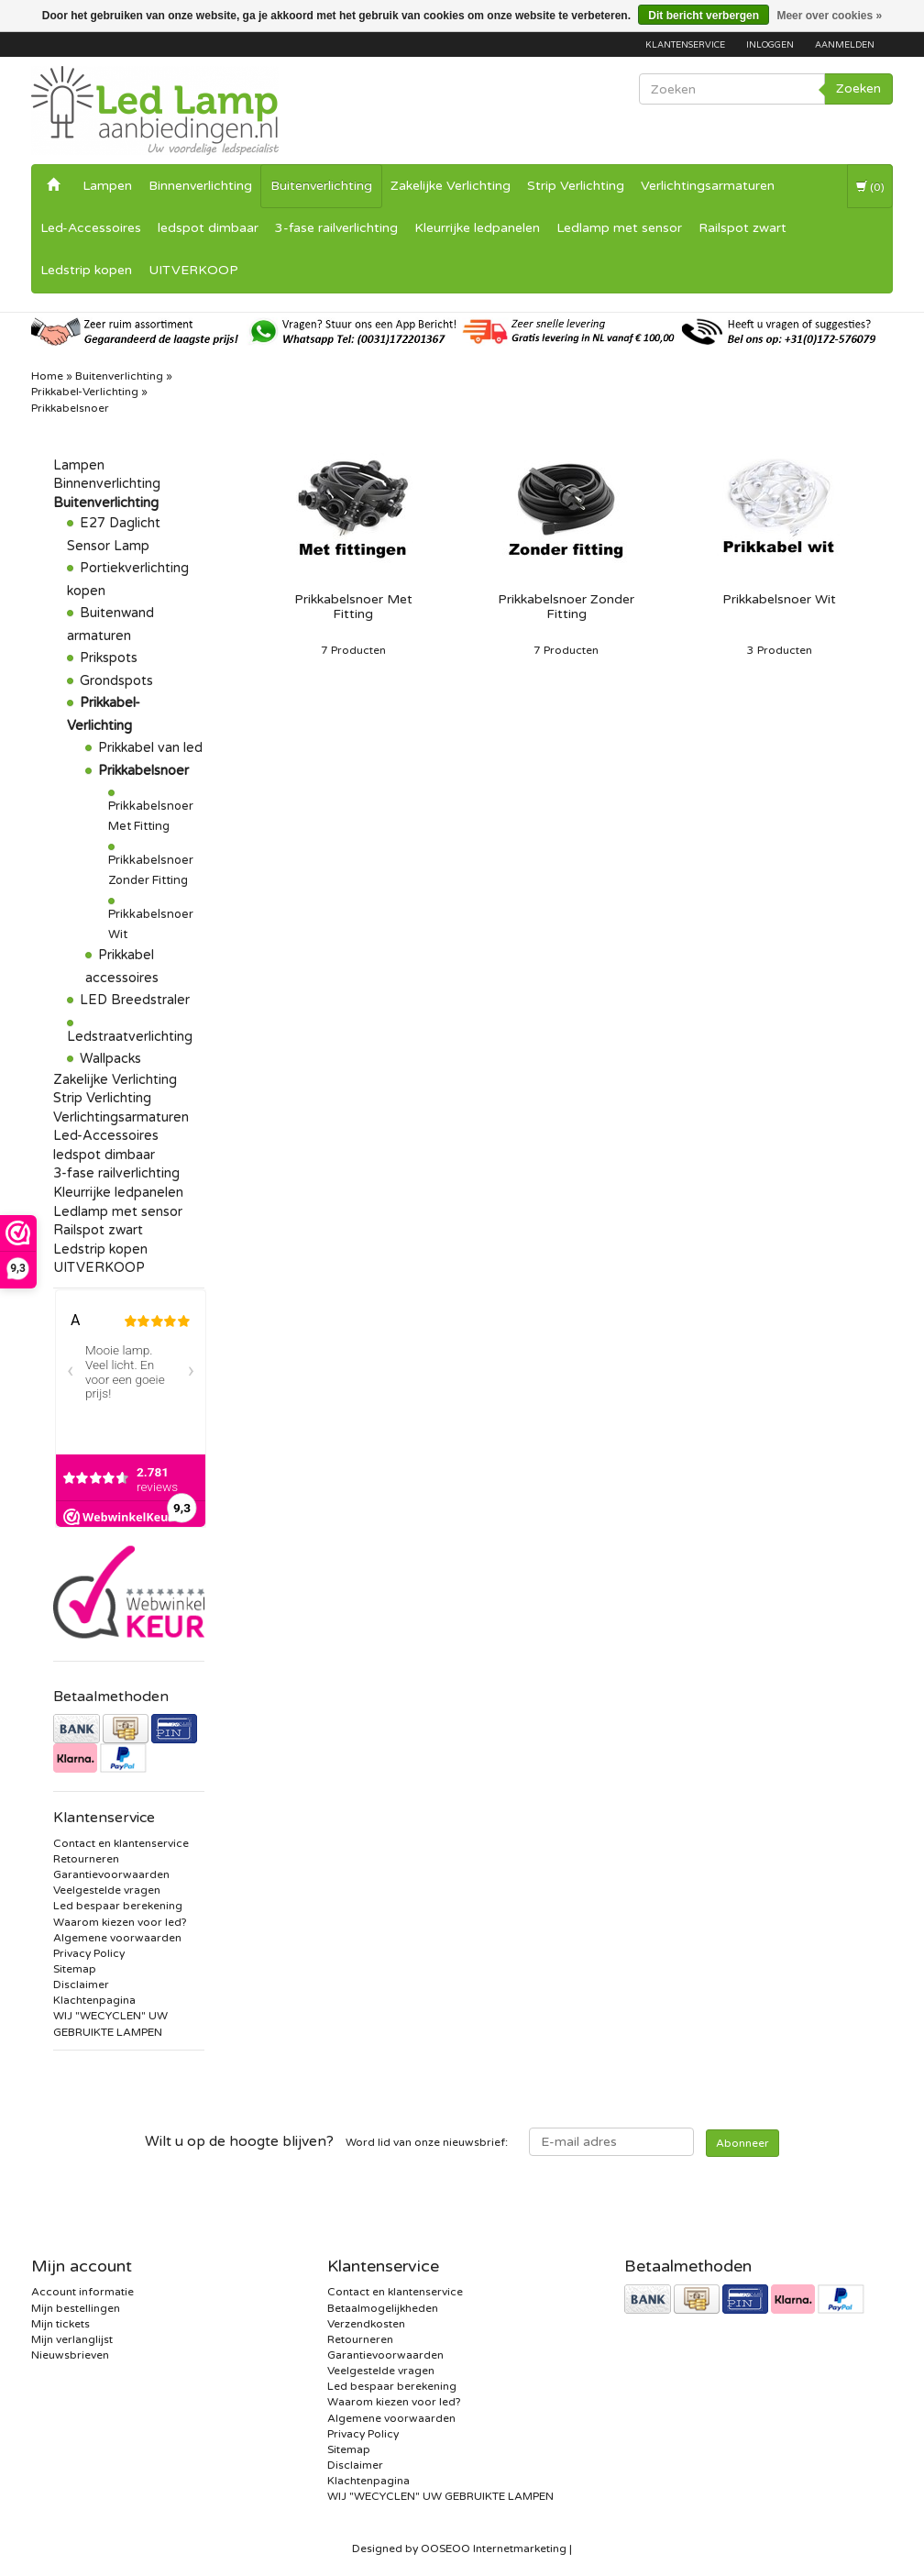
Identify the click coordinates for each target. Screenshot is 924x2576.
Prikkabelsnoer (143, 771)
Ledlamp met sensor (619, 228)
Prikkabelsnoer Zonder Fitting (566, 606)
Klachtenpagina (94, 2000)
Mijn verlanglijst (72, 2339)
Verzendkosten (366, 2323)
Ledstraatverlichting (129, 1037)
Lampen (107, 185)
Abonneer (742, 2143)
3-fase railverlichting (336, 228)
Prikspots (109, 658)
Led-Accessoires (90, 228)
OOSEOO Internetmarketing (493, 2548)
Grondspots (116, 681)
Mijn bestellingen (75, 2308)
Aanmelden (844, 44)
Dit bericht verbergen (703, 15)
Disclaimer (81, 1984)
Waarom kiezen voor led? (120, 1922)
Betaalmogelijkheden (382, 2308)
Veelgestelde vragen (106, 1890)
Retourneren (86, 1858)
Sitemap (74, 1968)
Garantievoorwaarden (111, 1874)
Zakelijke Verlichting (450, 185)
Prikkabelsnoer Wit (779, 599)
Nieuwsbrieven (70, 2355)
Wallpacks (110, 1059)
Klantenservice (685, 44)
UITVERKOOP (193, 270)
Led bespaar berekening (117, 1905)
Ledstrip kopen (86, 270)
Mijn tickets (60, 2323)
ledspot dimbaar (208, 228)
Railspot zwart (742, 228)
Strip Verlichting (575, 185)
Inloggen (770, 44)
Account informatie (82, 2291)
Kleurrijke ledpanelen (477, 228)
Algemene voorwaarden (117, 1937)
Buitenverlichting (321, 185)
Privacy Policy (89, 1953)
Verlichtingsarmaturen (708, 185)
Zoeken (858, 88)
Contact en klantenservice (121, 1843)
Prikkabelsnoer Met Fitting (353, 606)
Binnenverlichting (200, 185)
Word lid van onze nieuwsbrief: (326, 2141)
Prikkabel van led (150, 748)
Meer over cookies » (829, 15)
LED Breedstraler (135, 1000)
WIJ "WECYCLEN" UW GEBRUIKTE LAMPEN (440, 2496)
